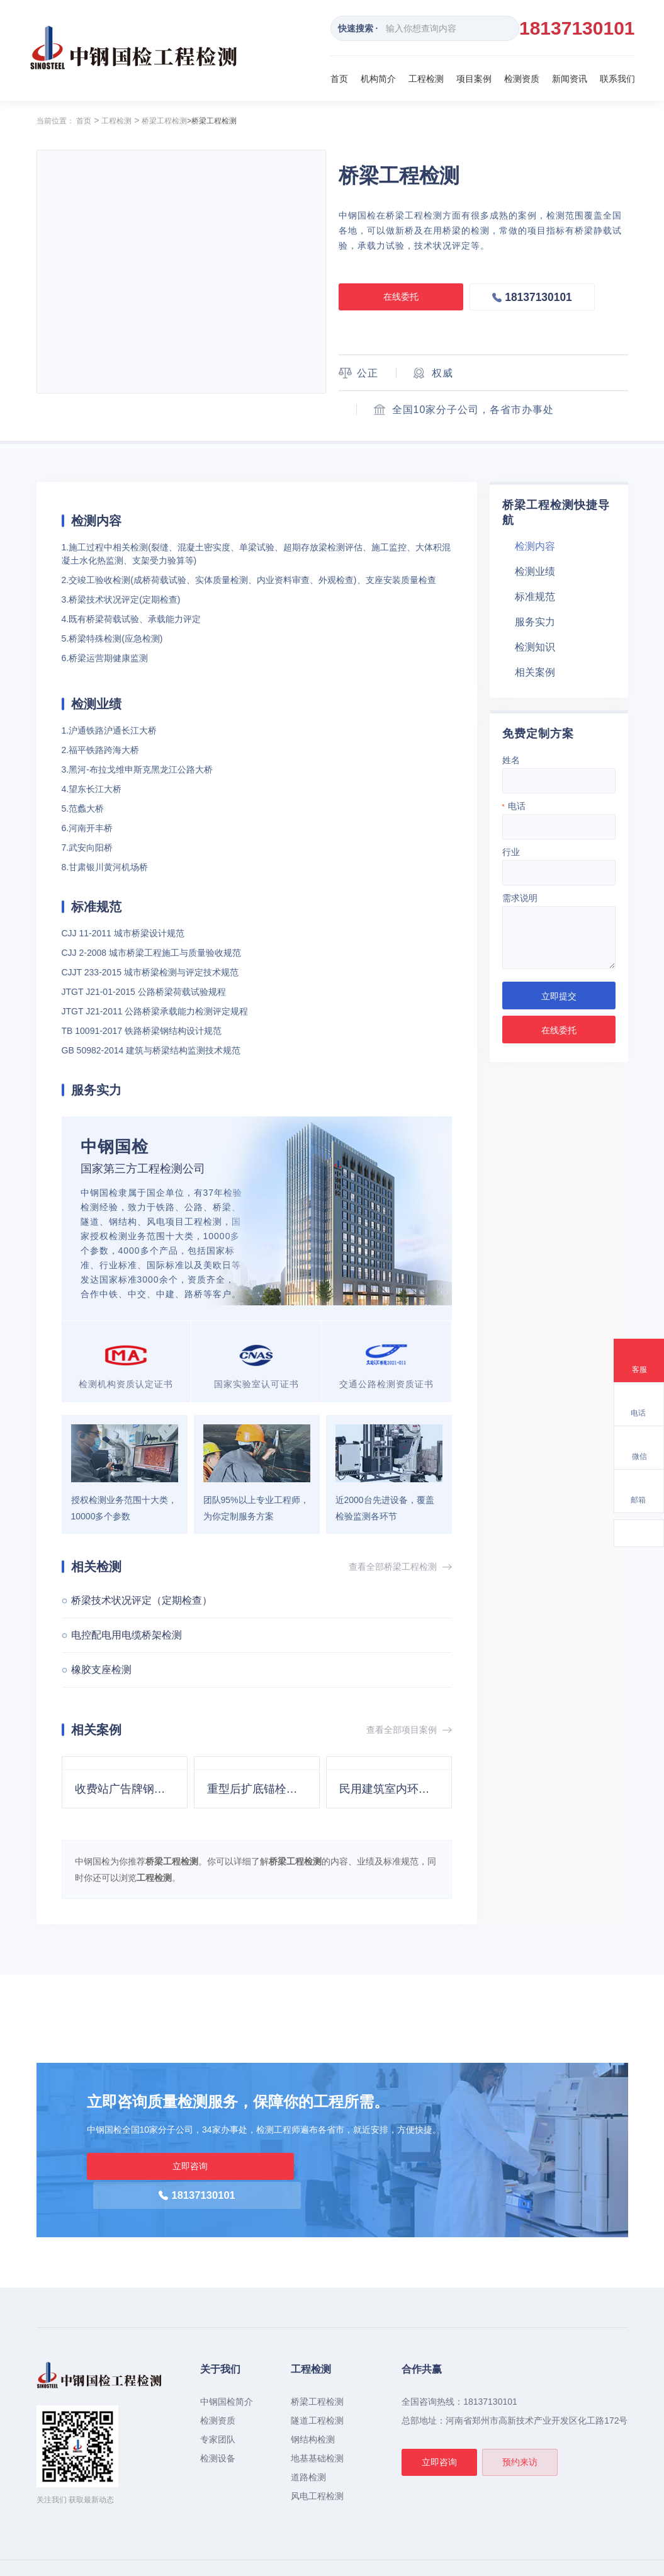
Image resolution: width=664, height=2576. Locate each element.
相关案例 (535, 672)
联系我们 (617, 79)
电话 (514, 806)
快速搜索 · (358, 28)
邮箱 (638, 1499)
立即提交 (559, 996)
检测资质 (521, 79)
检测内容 (535, 546)
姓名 (511, 760)
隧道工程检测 (317, 2392)
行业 (511, 852)
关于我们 (220, 2340)
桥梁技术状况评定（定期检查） (141, 1600)
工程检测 (426, 79)
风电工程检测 (317, 2468)
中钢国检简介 (226, 2373)
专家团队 (217, 2411)
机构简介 (378, 79)
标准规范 (535, 596)
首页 (339, 79)
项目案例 (474, 79)
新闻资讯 (569, 79)
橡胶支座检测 (101, 1669)
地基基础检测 (317, 2430)
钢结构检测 (313, 2411)
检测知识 (535, 647)
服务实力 (535, 621)
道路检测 (308, 2449)
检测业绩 (535, 571)
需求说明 (519, 898)
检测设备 (217, 2430)
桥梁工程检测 (164, 120)
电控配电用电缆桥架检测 (126, 1635)
